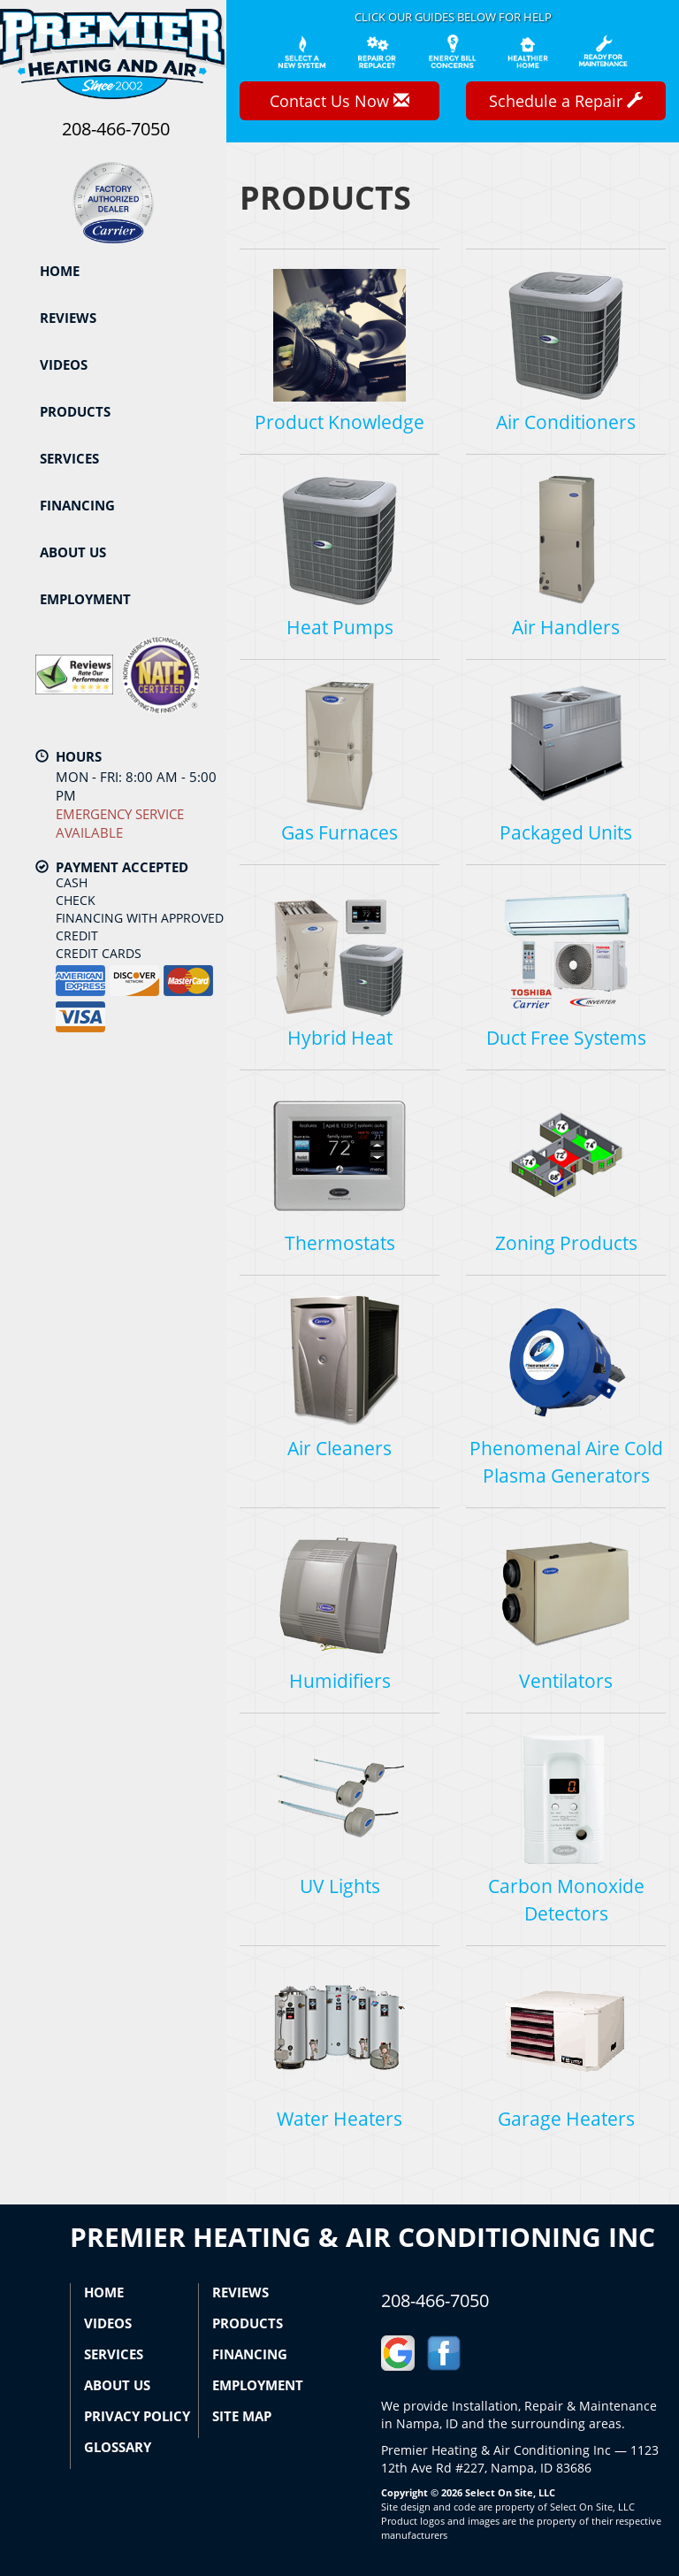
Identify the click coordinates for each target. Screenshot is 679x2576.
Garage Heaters (566, 2047)
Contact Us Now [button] (339, 100)
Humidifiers (339, 1609)
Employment (85, 599)
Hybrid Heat (339, 966)
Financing (77, 505)
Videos (64, 364)
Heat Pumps (339, 556)
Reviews (68, 317)
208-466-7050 (435, 2300)
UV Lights (339, 1814)
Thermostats (339, 1171)
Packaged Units (566, 761)
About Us (73, 552)
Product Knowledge (339, 350)
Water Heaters (339, 2047)
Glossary (117, 2447)
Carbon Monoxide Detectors (566, 1828)
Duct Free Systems (566, 966)
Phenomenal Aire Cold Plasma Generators (566, 1390)
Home (60, 271)
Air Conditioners (566, 350)
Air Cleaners (339, 1376)
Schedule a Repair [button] (566, 100)
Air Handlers (566, 556)
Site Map (241, 2416)
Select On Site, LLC (510, 2492)
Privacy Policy (137, 2416)
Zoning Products (566, 1171)
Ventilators (566, 1609)
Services (69, 458)
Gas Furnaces (339, 761)
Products (75, 411)
